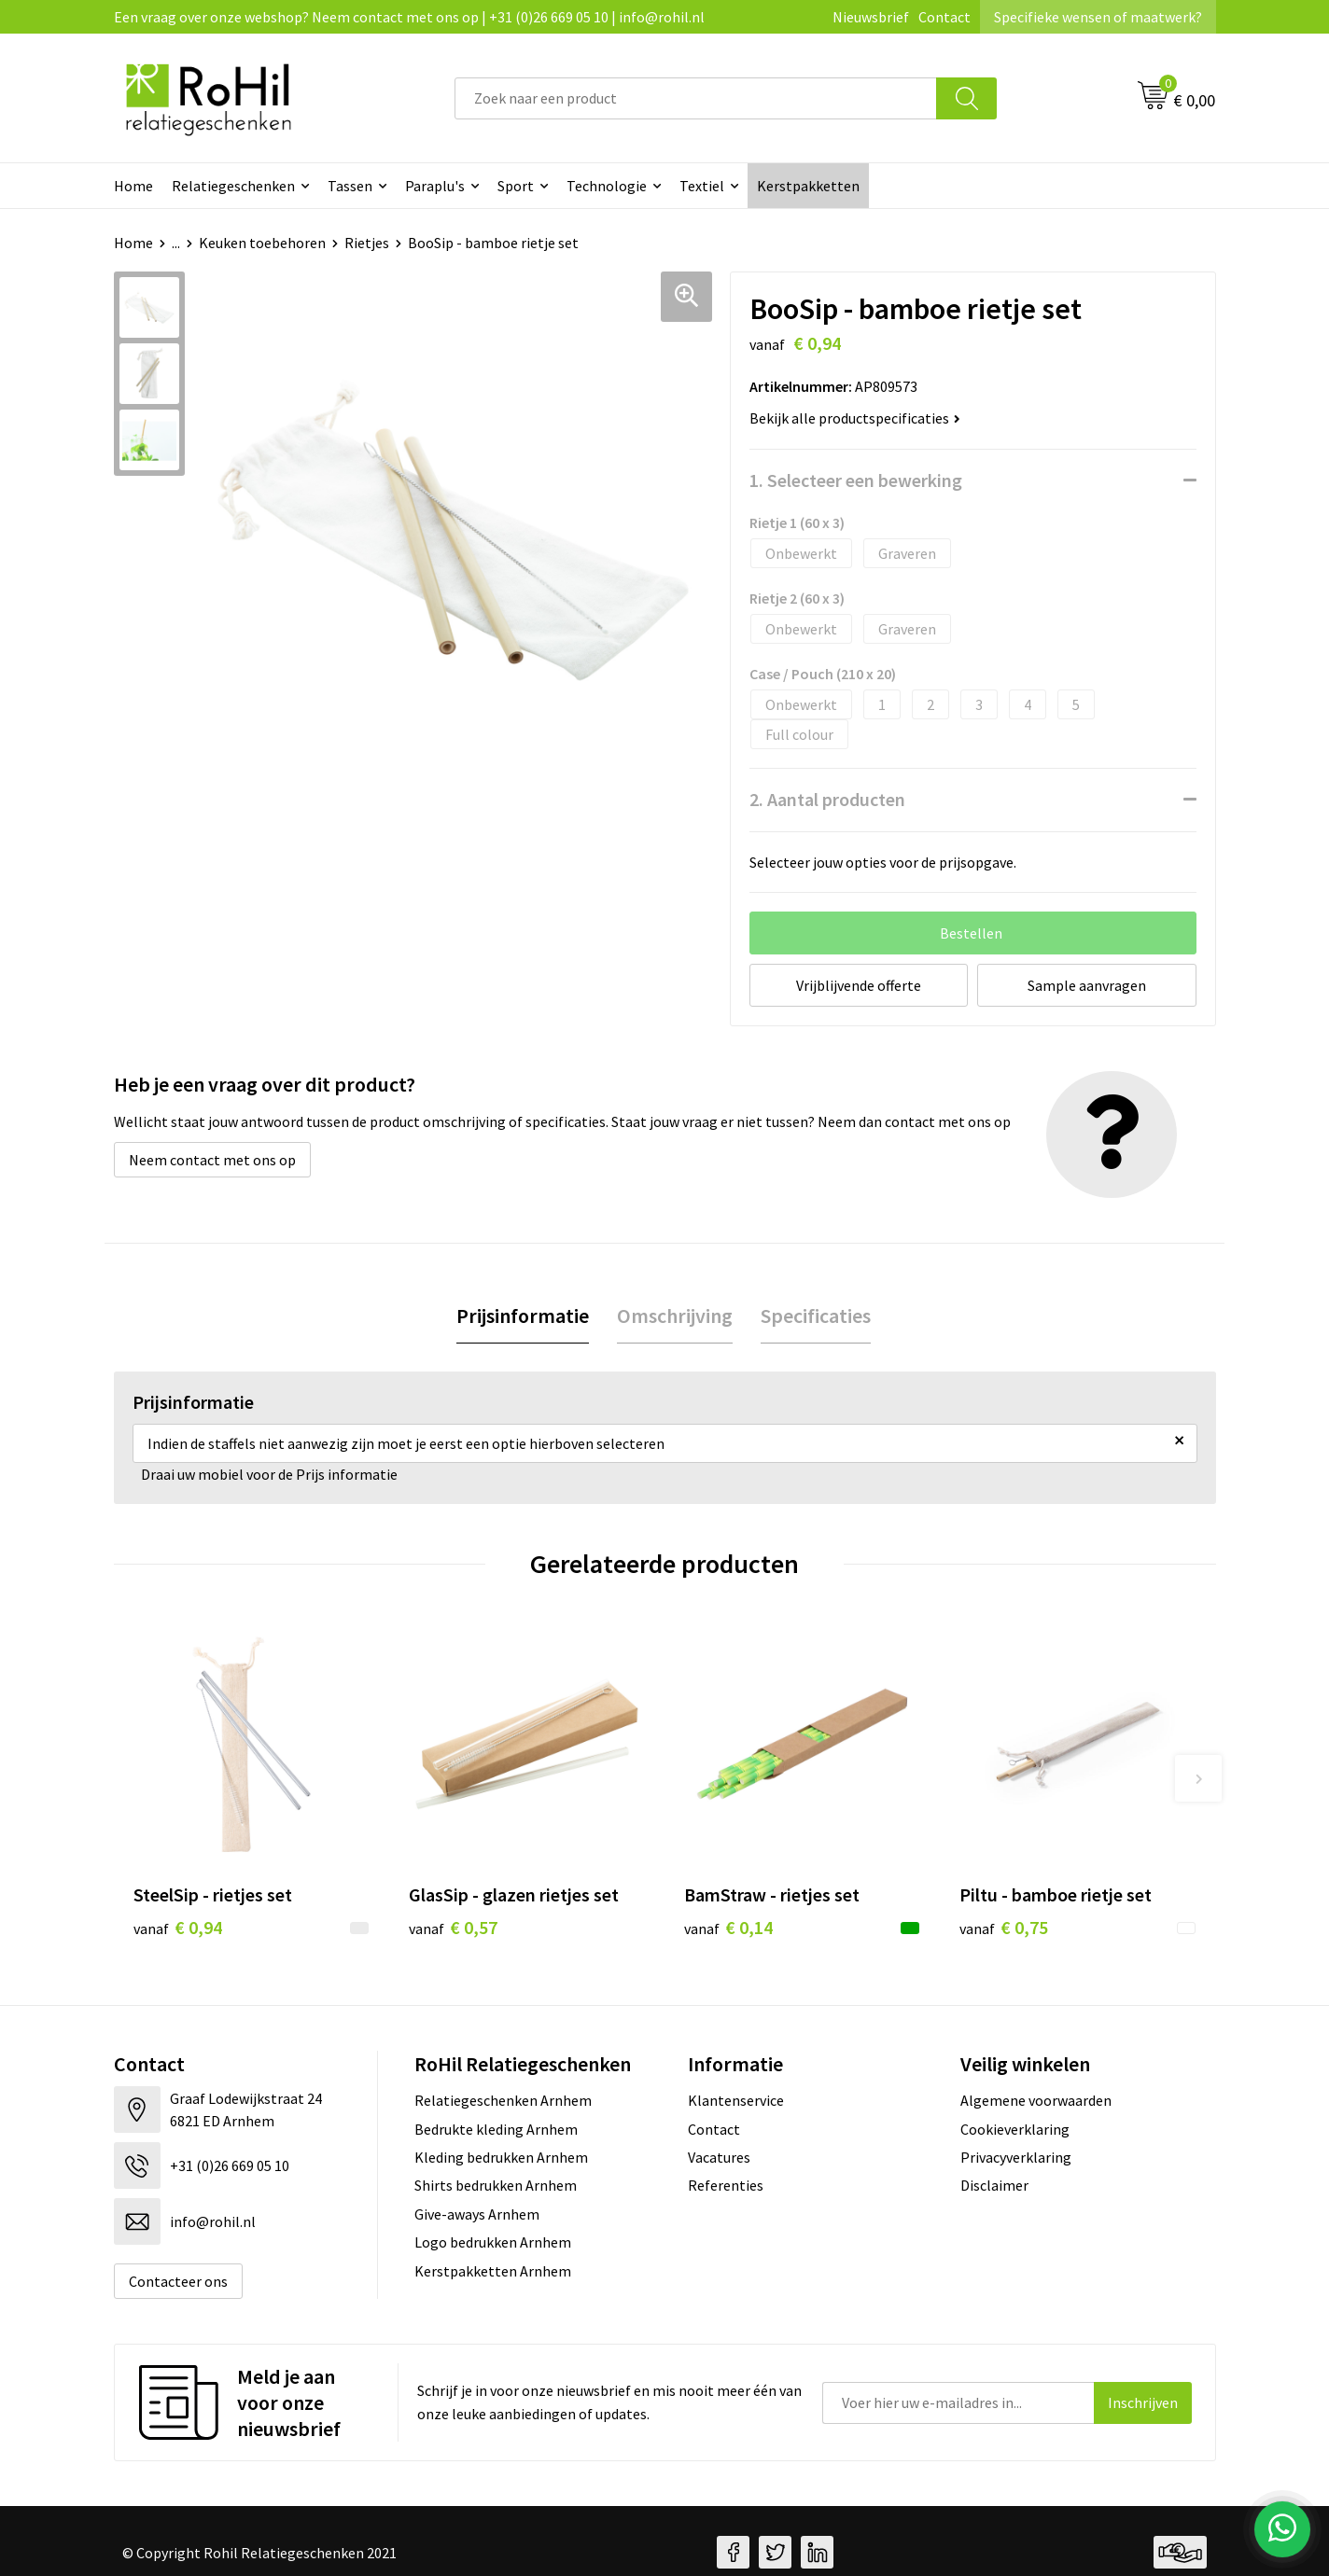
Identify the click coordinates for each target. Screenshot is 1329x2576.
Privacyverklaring (1015, 2157)
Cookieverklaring (1015, 2129)
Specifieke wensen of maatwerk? (1098, 16)
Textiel (701, 185)
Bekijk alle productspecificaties (854, 418)
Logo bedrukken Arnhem (492, 2242)
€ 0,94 (177, 1927)
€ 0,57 (453, 1927)
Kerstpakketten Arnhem (492, 2271)
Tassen (350, 185)
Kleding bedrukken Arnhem (501, 2157)
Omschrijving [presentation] (675, 1315)
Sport (515, 185)
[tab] (522, 1316)
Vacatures (719, 2157)
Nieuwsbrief (870, 16)
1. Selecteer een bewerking (855, 480)
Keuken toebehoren (262, 242)
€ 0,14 (728, 1927)
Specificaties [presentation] (816, 1315)
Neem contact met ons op (212, 1159)
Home (133, 185)
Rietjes (366, 242)
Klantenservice (736, 2100)
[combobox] (696, 98)
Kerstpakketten (808, 185)
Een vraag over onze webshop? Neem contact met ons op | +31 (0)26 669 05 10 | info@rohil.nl (409, 16)
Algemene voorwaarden (1036, 2100)
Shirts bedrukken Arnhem (495, 2185)
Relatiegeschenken (233, 185)
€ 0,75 (1003, 1927)
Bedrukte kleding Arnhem (496, 2129)
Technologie (607, 185)
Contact (944, 16)
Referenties (725, 2185)
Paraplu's (435, 185)
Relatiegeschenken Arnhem (503, 2100)
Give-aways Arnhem (476, 2214)
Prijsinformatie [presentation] (522, 1315)
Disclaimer (994, 2185)
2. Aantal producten (827, 799)
